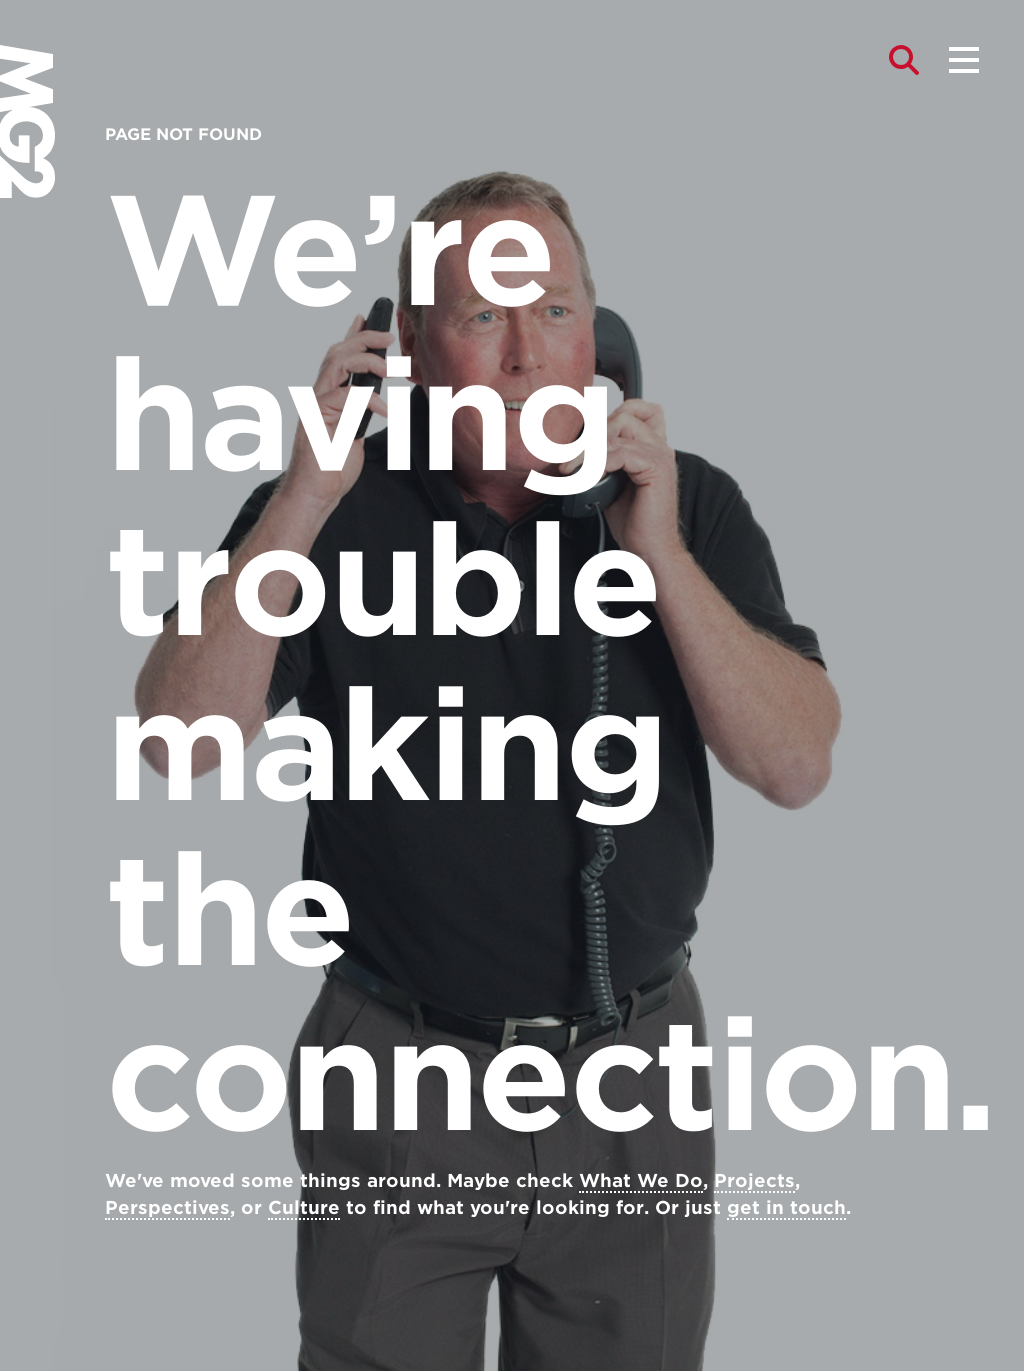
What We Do (641, 1180)
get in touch (786, 1207)
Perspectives (167, 1207)
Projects (754, 1180)
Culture (304, 1207)
